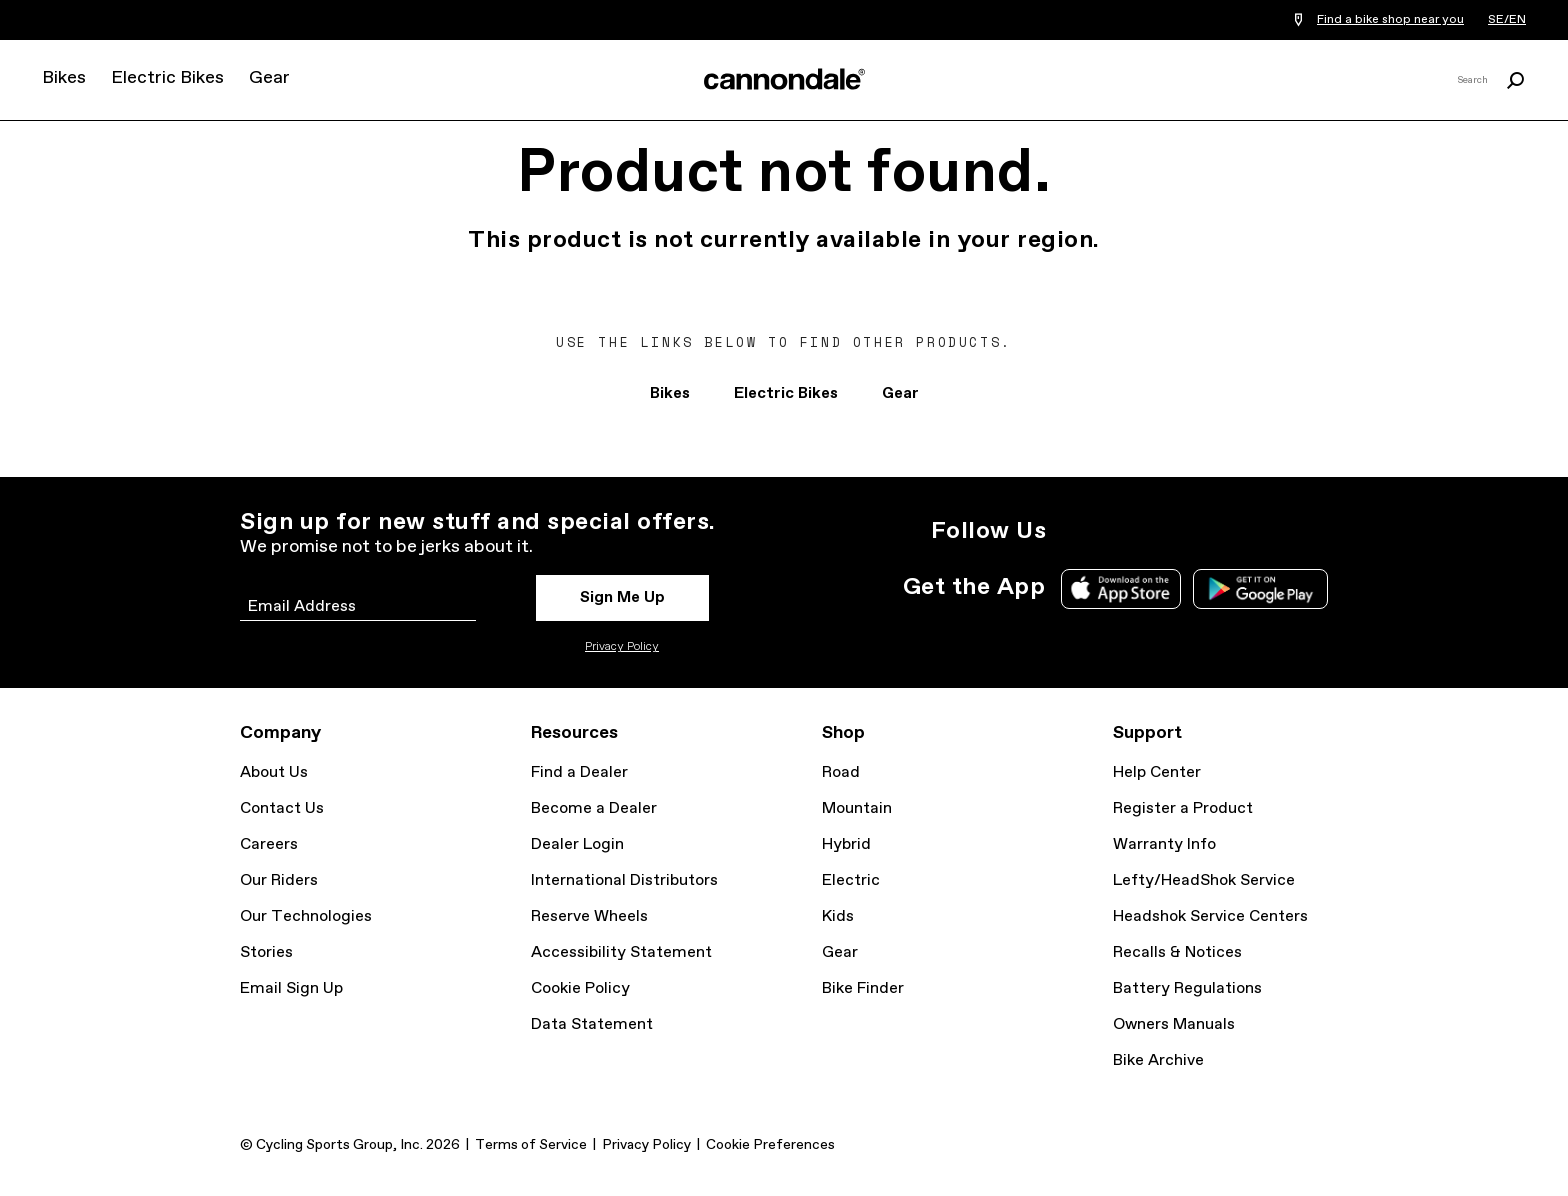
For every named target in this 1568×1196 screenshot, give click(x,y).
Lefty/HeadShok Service (1204, 880)
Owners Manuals (1174, 1024)
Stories (266, 952)
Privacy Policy (622, 647)
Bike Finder (863, 988)
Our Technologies (306, 916)
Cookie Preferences (770, 1145)
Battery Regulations (1187, 988)
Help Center (1157, 772)
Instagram (1074, 531)
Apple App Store (1121, 589)
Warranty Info (1164, 844)
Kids (838, 916)
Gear (269, 78)
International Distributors (624, 880)
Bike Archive (1158, 1060)
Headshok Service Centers (1210, 916)
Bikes (64, 78)
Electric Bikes (167, 78)
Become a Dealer (594, 808)
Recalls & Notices (1177, 952)
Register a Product (1183, 808)
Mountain (857, 808)
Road (841, 772)
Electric (851, 880)
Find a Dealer (579, 772)
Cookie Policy (580, 988)
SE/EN (1507, 20)
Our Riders (279, 880)
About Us (274, 772)
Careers (269, 844)
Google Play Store (1260, 589)
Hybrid (846, 844)
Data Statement (592, 1024)
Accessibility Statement (621, 952)
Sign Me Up (622, 597)
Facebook (1162, 531)
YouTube (1206, 531)
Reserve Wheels (589, 916)
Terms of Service (531, 1145)
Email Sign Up (291, 988)
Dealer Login (577, 844)
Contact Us (282, 808)
